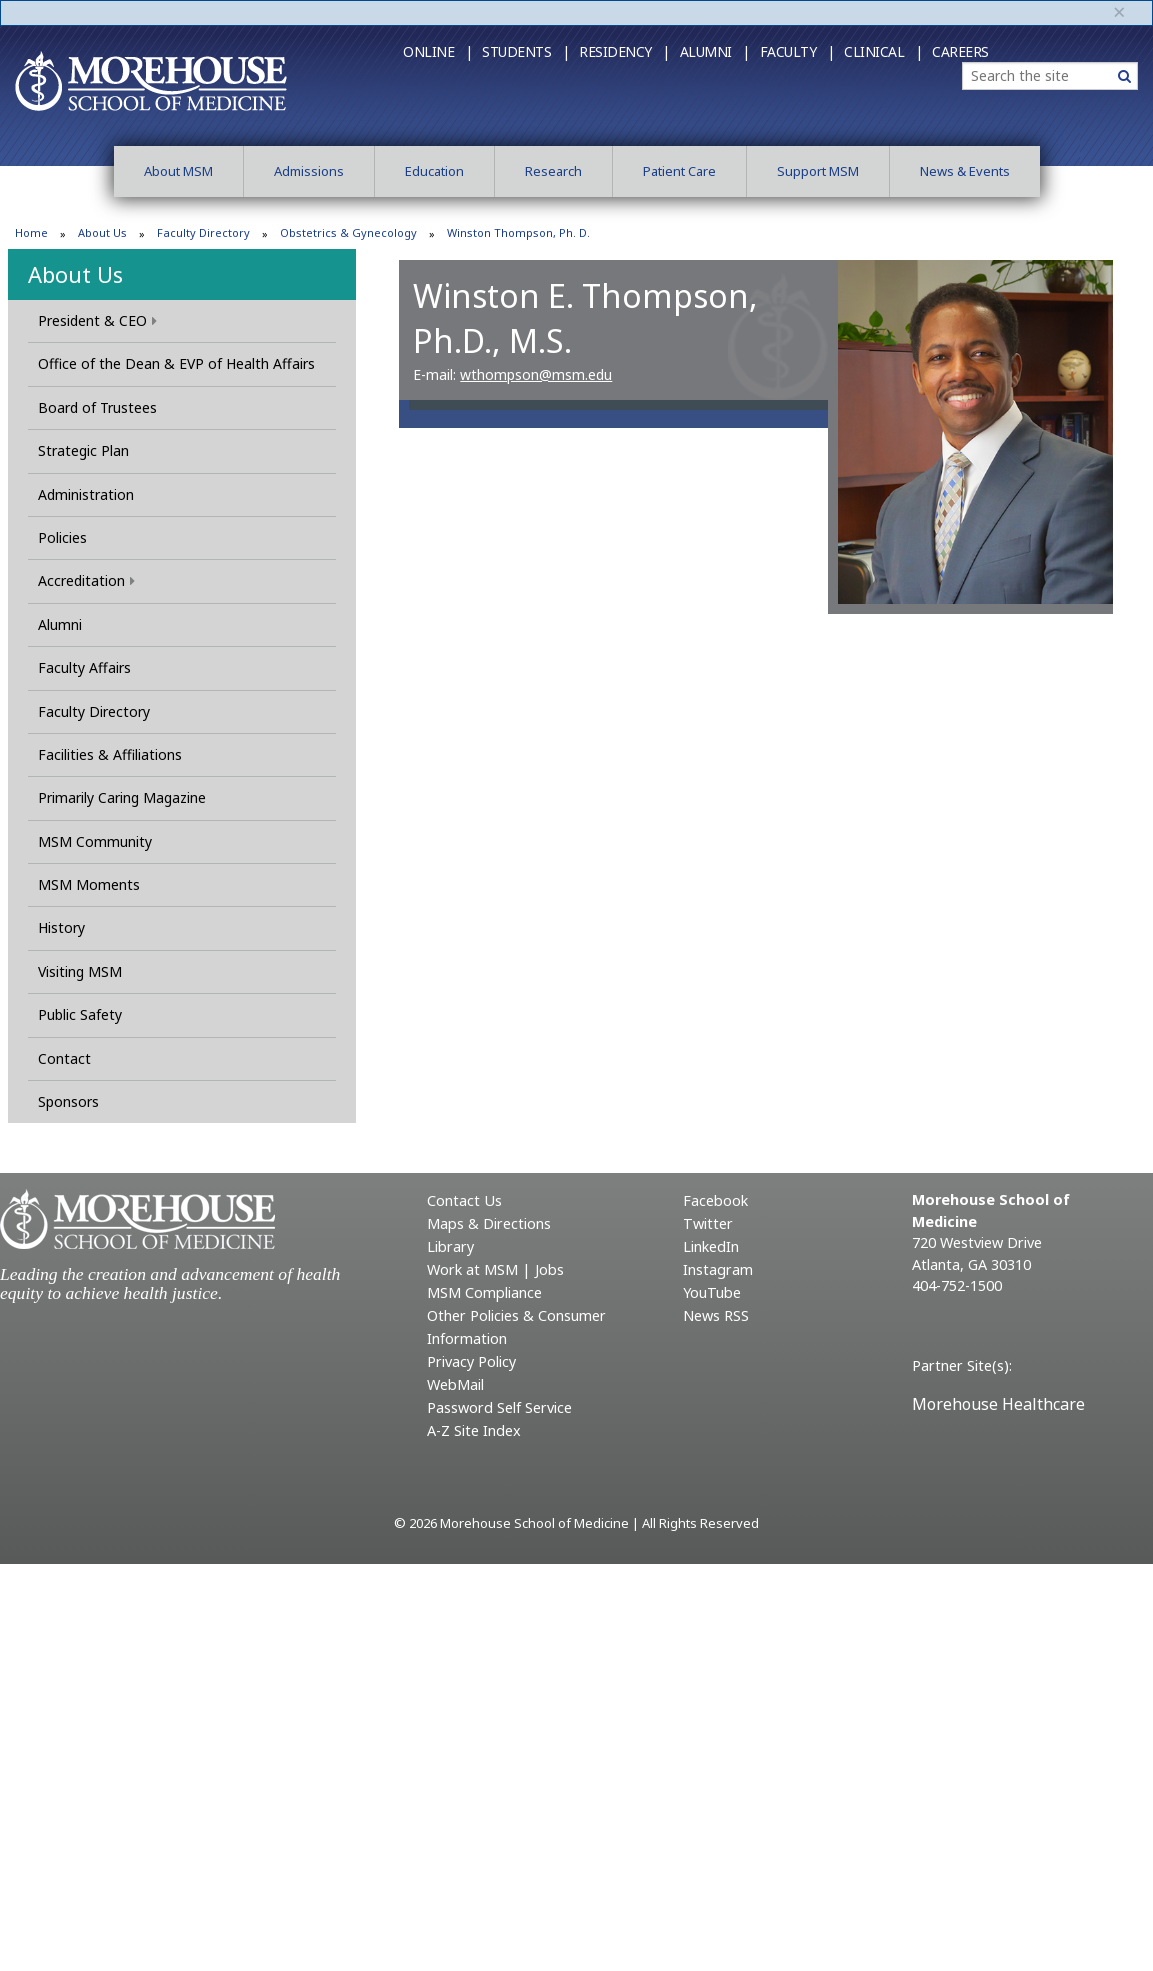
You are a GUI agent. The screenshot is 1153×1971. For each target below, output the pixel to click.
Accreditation (86, 580)
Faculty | (797, 51)
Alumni (60, 624)
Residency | (624, 51)
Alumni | (715, 51)
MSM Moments (89, 884)
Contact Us (464, 1200)
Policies (62, 537)
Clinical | (883, 51)
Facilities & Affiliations (110, 754)
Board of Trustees (97, 407)
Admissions (309, 171)
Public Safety (80, 1014)
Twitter (708, 1223)
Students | (525, 51)
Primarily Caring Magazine (122, 797)
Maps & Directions (489, 1223)
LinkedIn (711, 1246)
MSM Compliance (484, 1292)
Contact (64, 1058)
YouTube (712, 1292)
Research (553, 171)
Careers (960, 51)
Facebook (715, 1200)
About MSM (178, 171)
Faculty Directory (203, 232)
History (61, 927)
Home (31, 232)
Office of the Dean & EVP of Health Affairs (176, 363)
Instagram (718, 1269)
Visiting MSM (80, 971)
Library (450, 1246)
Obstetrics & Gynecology (348, 232)
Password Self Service (499, 1407)
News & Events (965, 171)
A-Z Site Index (474, 1430)
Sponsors (68, 1101)
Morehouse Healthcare (998, 1404)
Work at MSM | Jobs (495, 1269)
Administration (86, 494)
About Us (102, 232)
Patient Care (679, 171)
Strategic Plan (83, 450)
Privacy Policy (471, 1361)
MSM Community (95, 841)
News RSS (716, 1315)
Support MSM (818, 171)
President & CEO (97, 320)
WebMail (455, 1384)
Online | (437, 51)
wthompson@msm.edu (536, 374)
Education (434, 171)
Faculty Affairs (84, 667)
